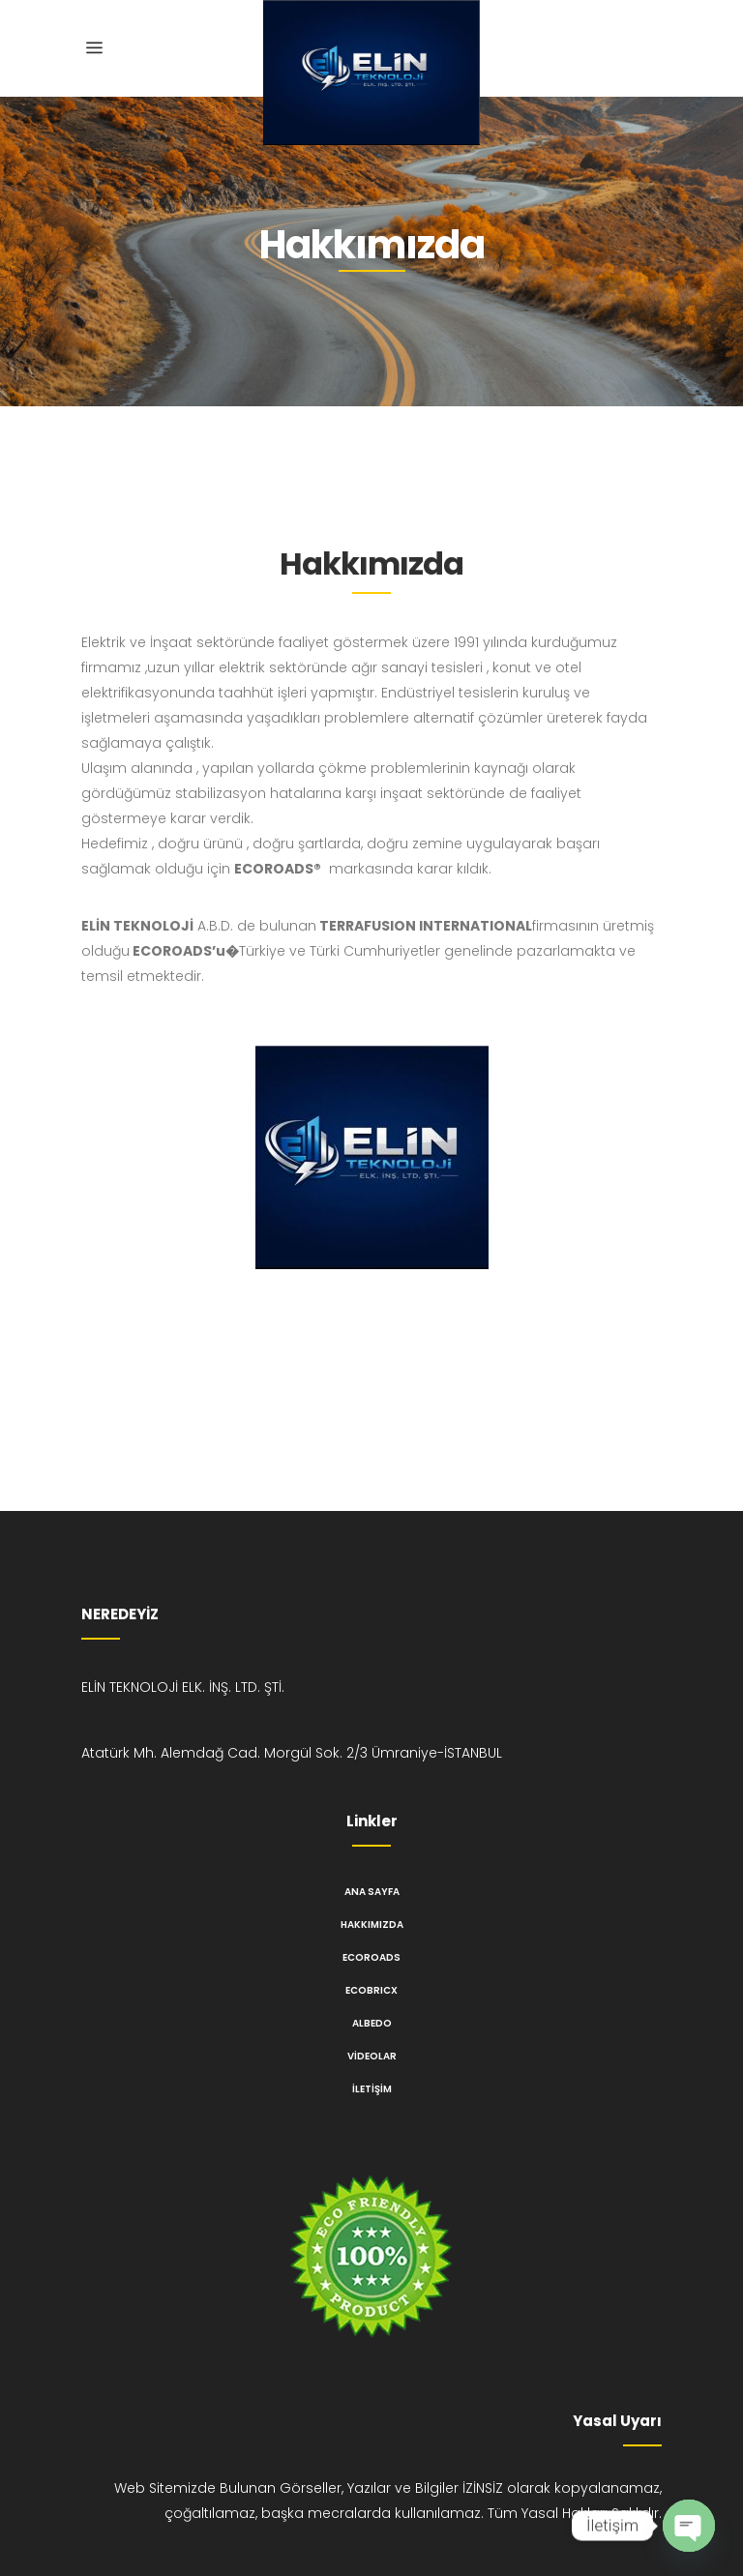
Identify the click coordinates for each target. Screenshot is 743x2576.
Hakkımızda (372, 1924)
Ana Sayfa (372, 1891)
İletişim (372, 2089)
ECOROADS (371, 1957)
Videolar (372, 2056)
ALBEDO (372, 2023)
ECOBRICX (371, 1990)
